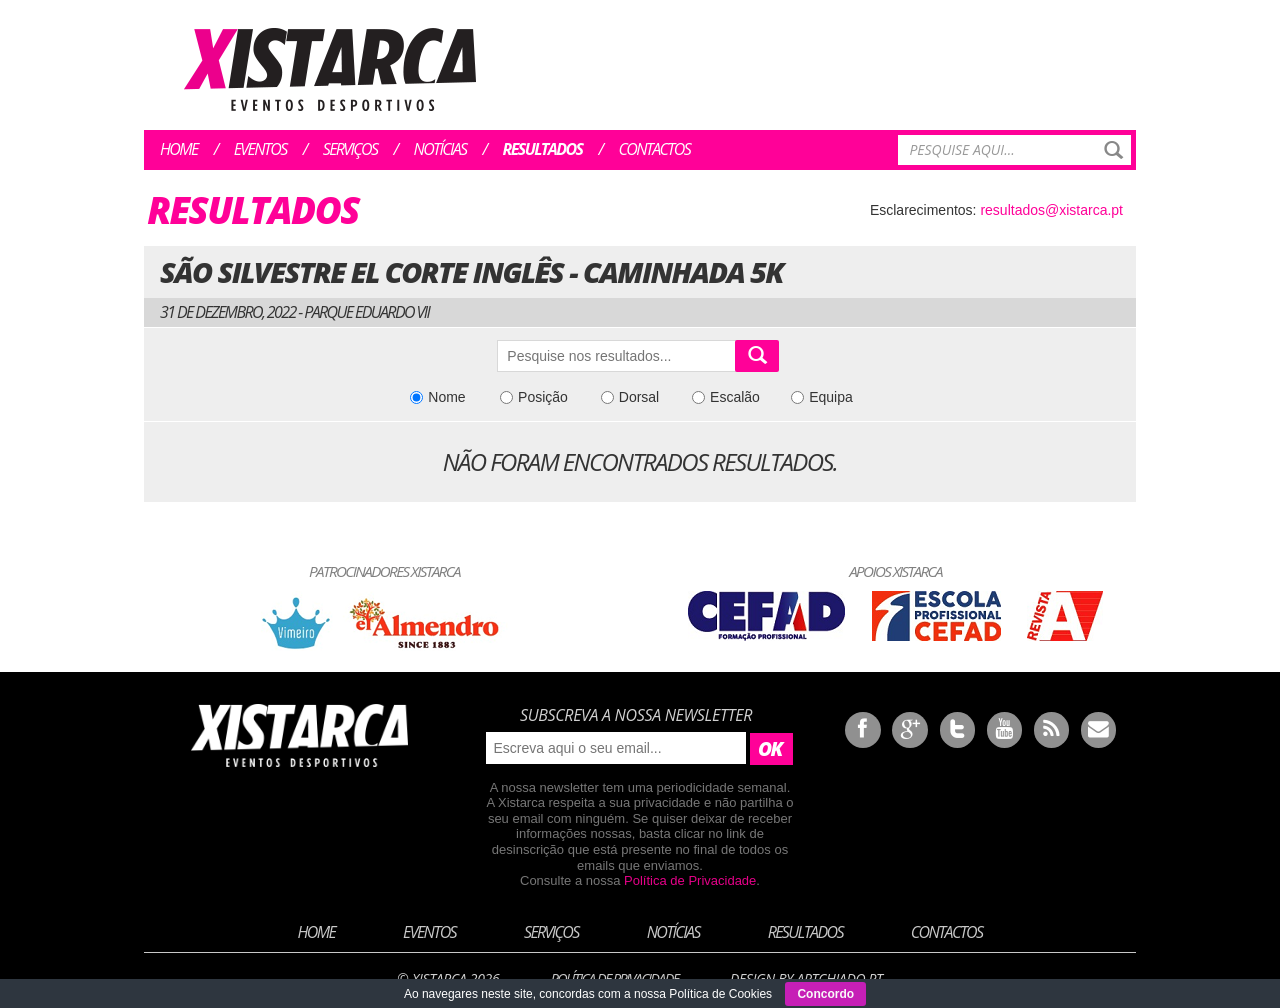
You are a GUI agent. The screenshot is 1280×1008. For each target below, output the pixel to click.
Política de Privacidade (690, 880)
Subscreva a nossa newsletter (636, 715)
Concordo (825, 994)
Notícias (440, 149)
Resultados (543, 149)
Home (179, 149)
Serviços (350, 149)
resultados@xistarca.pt (1051, 210)
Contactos (654, 149)
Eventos (260, 149)
